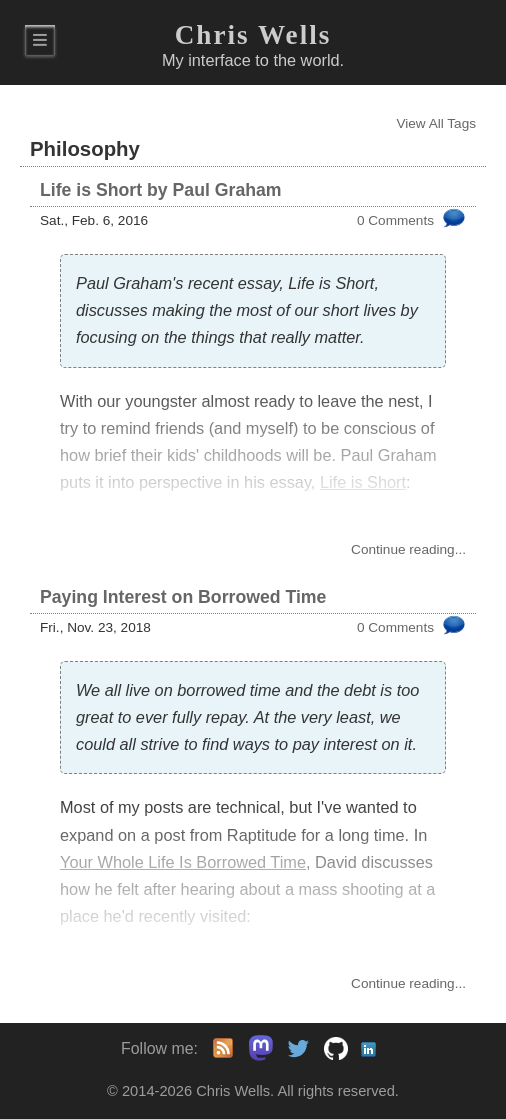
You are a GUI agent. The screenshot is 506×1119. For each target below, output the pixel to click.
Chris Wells (253, 35)
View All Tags (436, 123)
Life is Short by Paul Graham (161, 190)
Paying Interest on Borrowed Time (183, 597)
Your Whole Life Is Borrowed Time (183, 862)
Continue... (408, 549)
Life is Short (363, 482)
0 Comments (395, 220)
